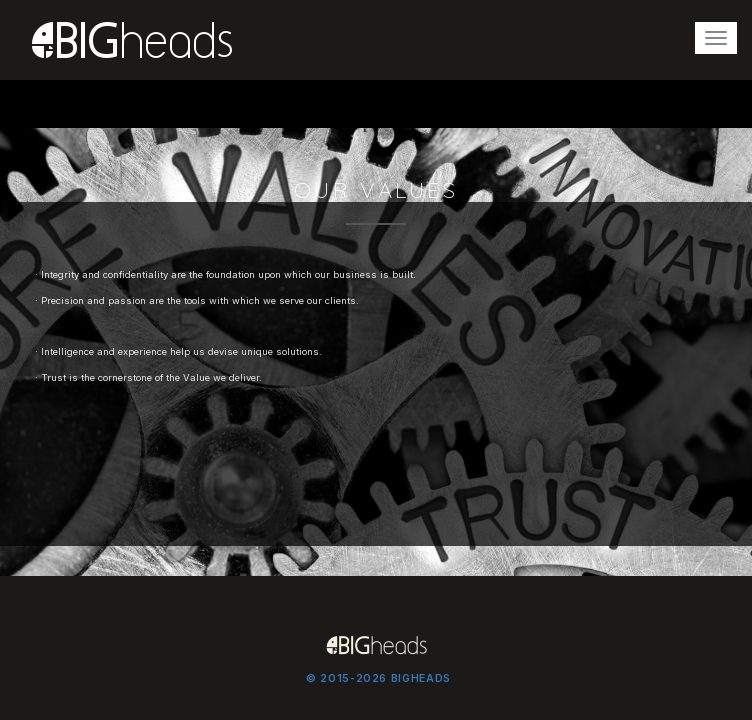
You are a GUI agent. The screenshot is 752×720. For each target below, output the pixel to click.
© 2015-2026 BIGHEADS (378, 678)
